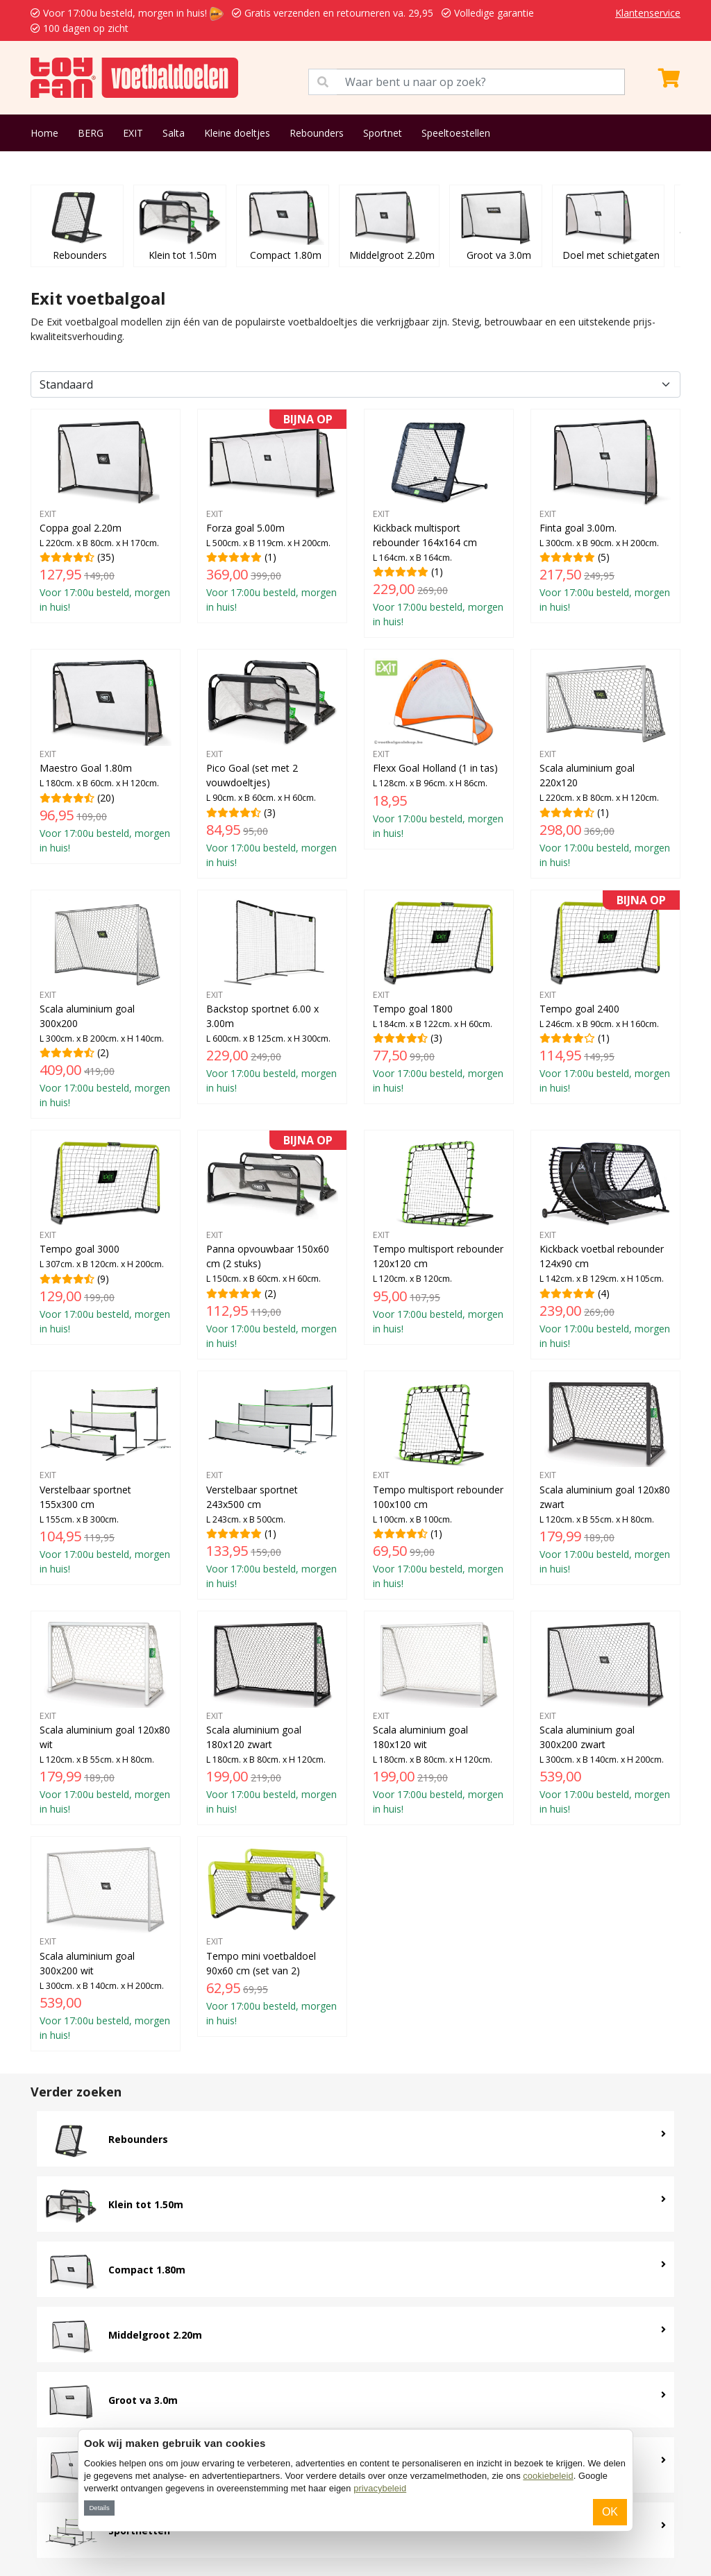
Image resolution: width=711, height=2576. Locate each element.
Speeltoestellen (455, 132)
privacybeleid (379, 2488)
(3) (272, 763)
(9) (106, 1236)
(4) (605, 1244)
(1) (272, 515)
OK (610, 2512)
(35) (106, 515)
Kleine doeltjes (237, 132)
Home (44, 132)
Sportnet (382, 132)
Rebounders (317, 132)
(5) (605, 515)
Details (99, 2507)
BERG (90, 132)
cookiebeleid (548, 2476)
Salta (173, 132)
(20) (106, 756)
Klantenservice (647, 12)
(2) (106, 1004)
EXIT (133, 132)
